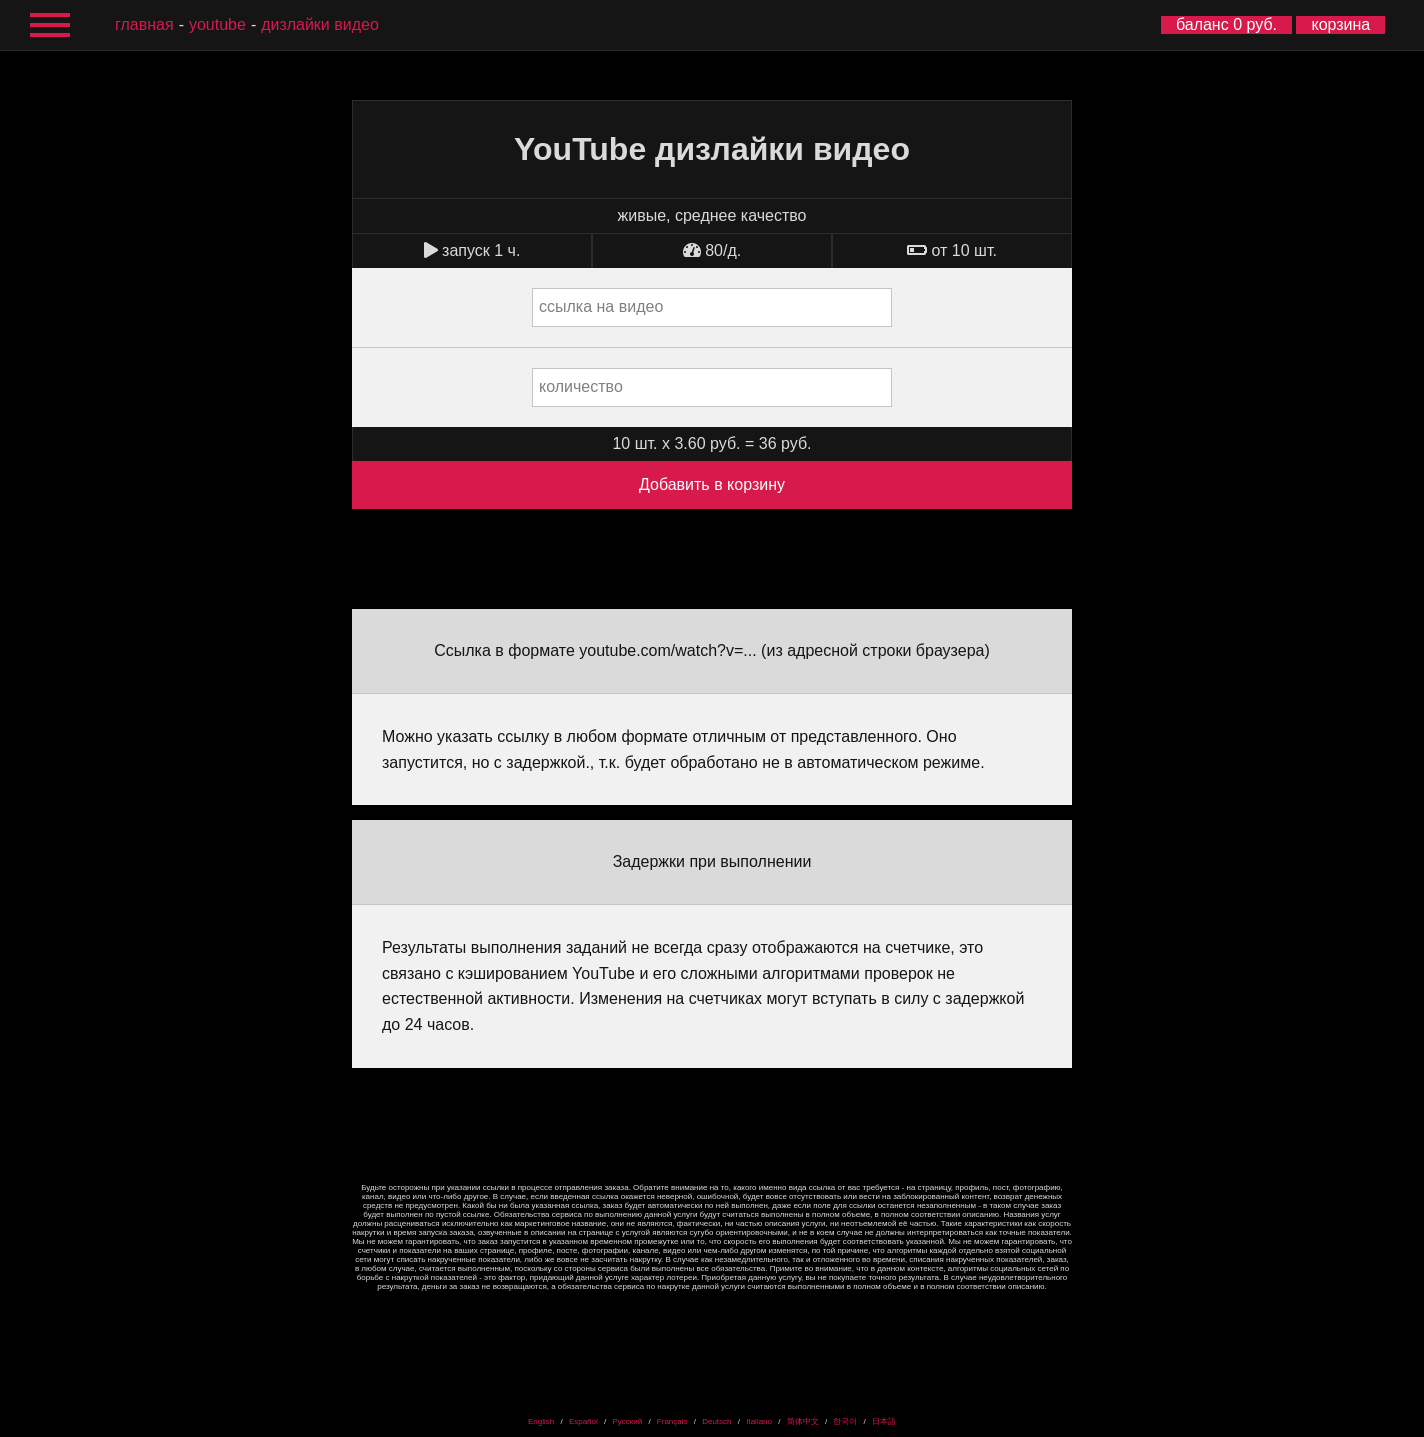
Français (672, 1421)
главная (144, 24)
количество (581, 386)
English (541, 1421)
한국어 (845, 1421)
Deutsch (716, 1421)
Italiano (759, 1421)
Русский (627, 1421)
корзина (1340, 24)
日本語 (884, 1421)
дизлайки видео (320, 24)
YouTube (217, 24)
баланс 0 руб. (1226, 24)
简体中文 (803, 1421)
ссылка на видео (601, 306)
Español (583, 1421)
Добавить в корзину (712, 484)
